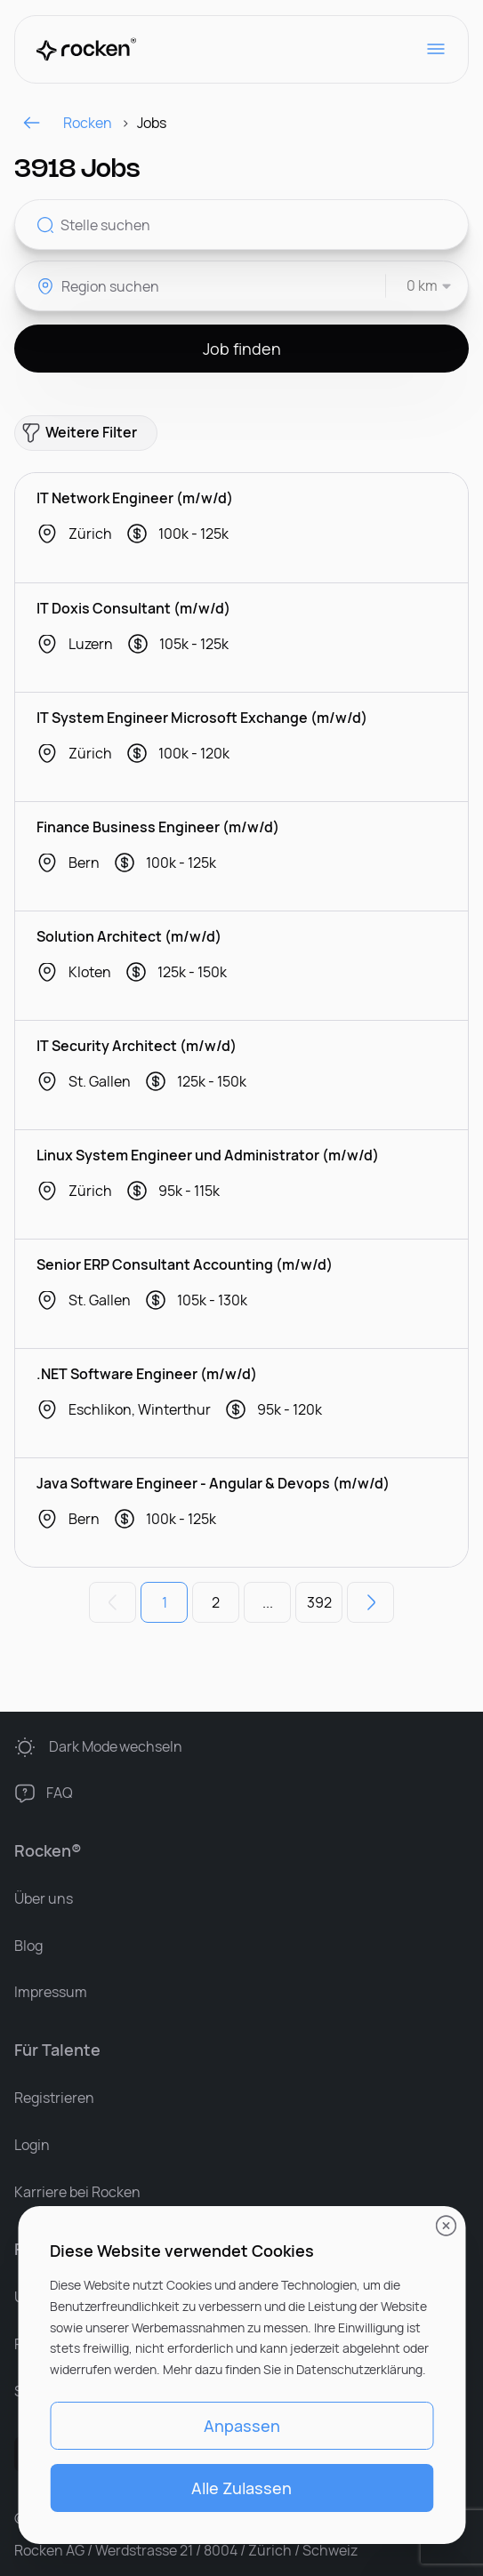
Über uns (43, 1898)
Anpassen (242, 2425)
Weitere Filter (78, 433)
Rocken (66, 122)
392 (319, 1602)
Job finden (242, 348)
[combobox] (419, 286)
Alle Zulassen (241, 2488)
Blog (28, 1945)
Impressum (50, 1992)
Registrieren (54, 2097)
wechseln (116, 1747)
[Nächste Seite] (370, 1602)
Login (32, 2145)
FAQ (59, 1792)
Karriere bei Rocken (77, 2192)
